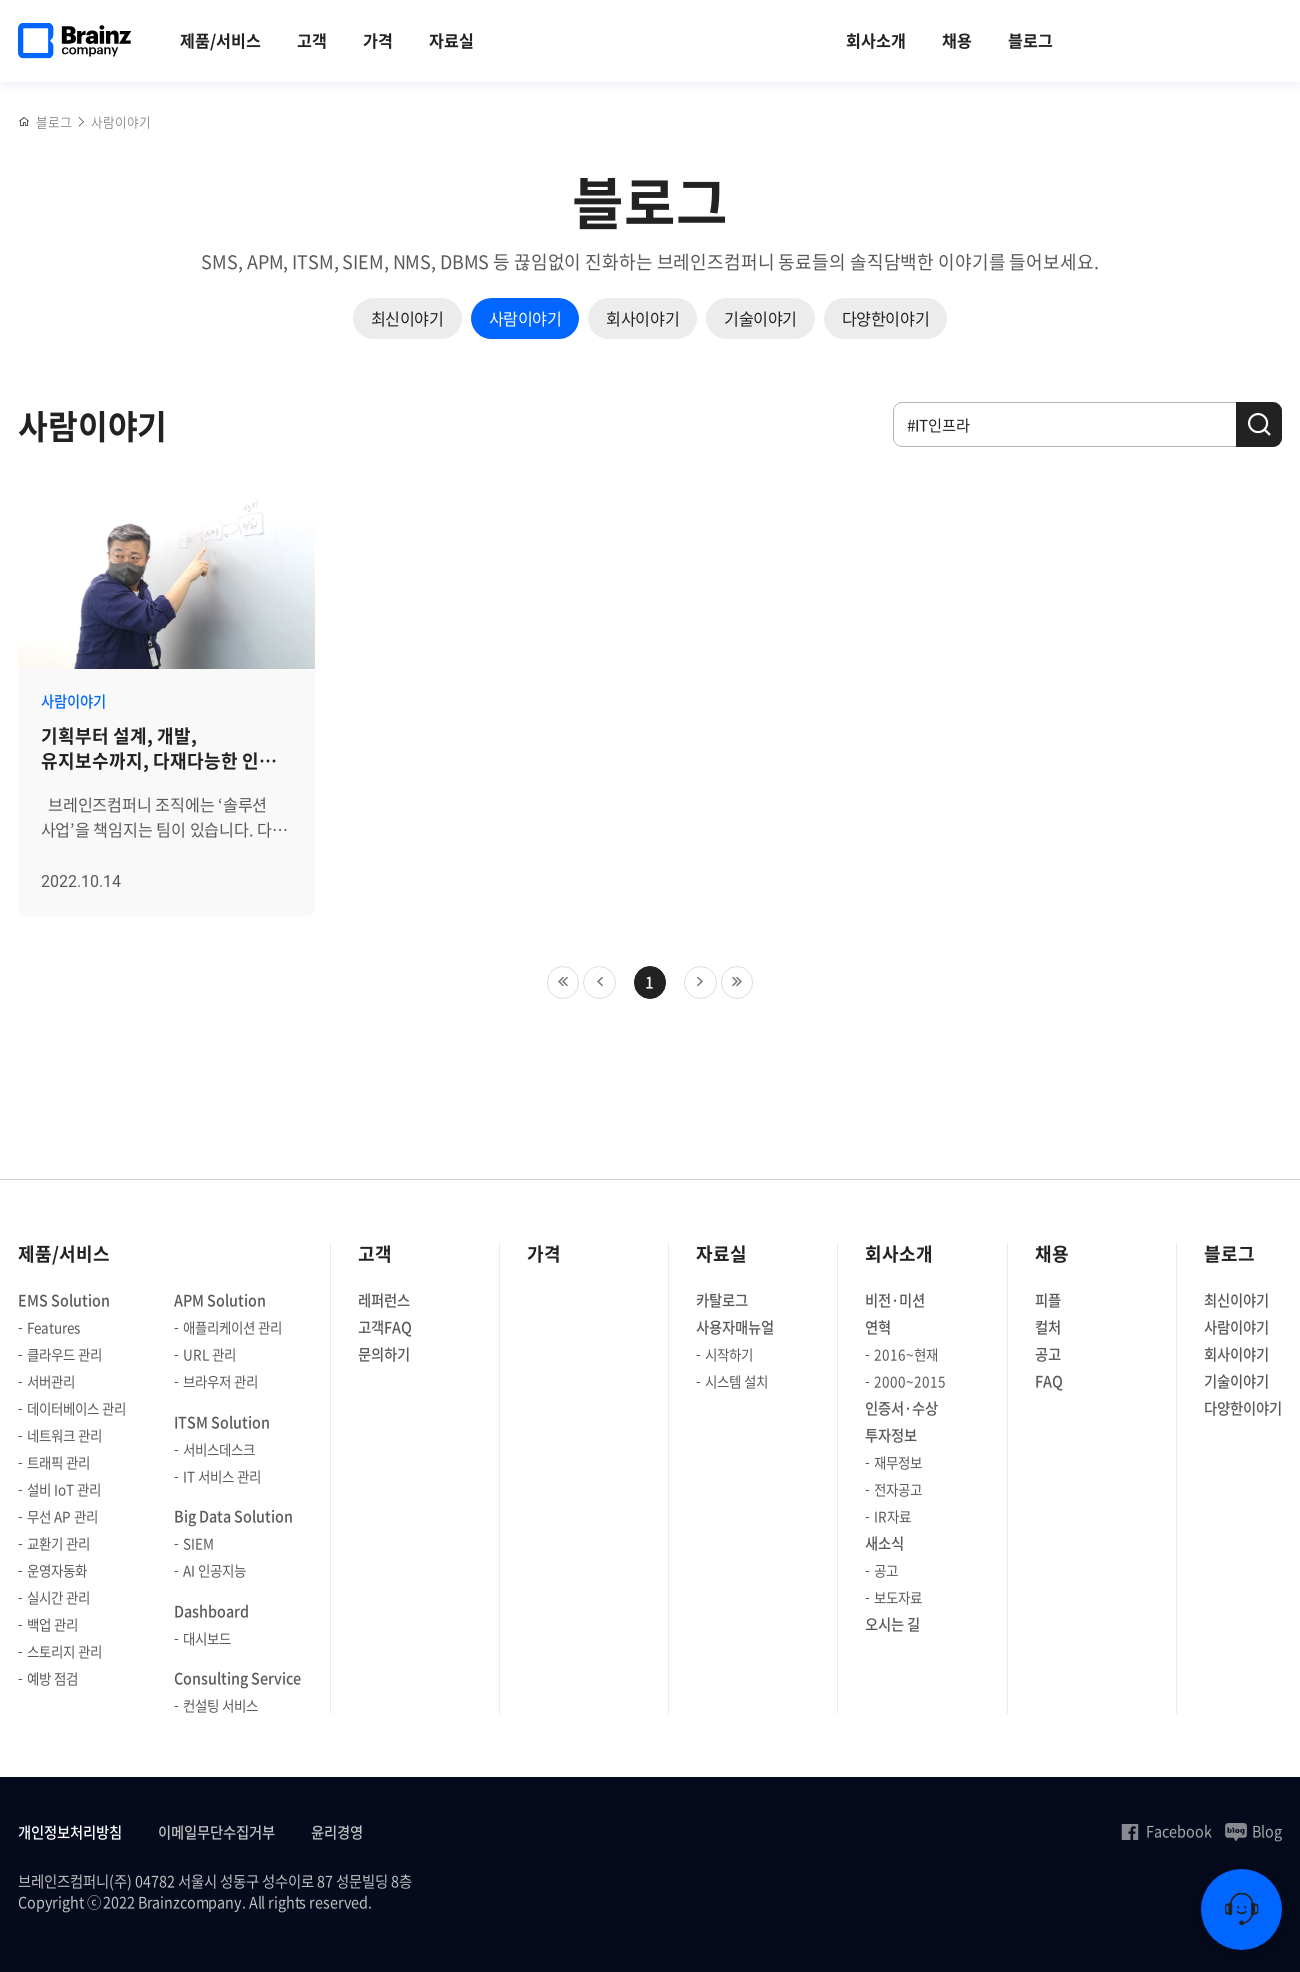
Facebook (1165, 1831)
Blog (1253, 1831)
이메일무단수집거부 (216, 1832)
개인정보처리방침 (70, 1832)
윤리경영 (337, 1832)
